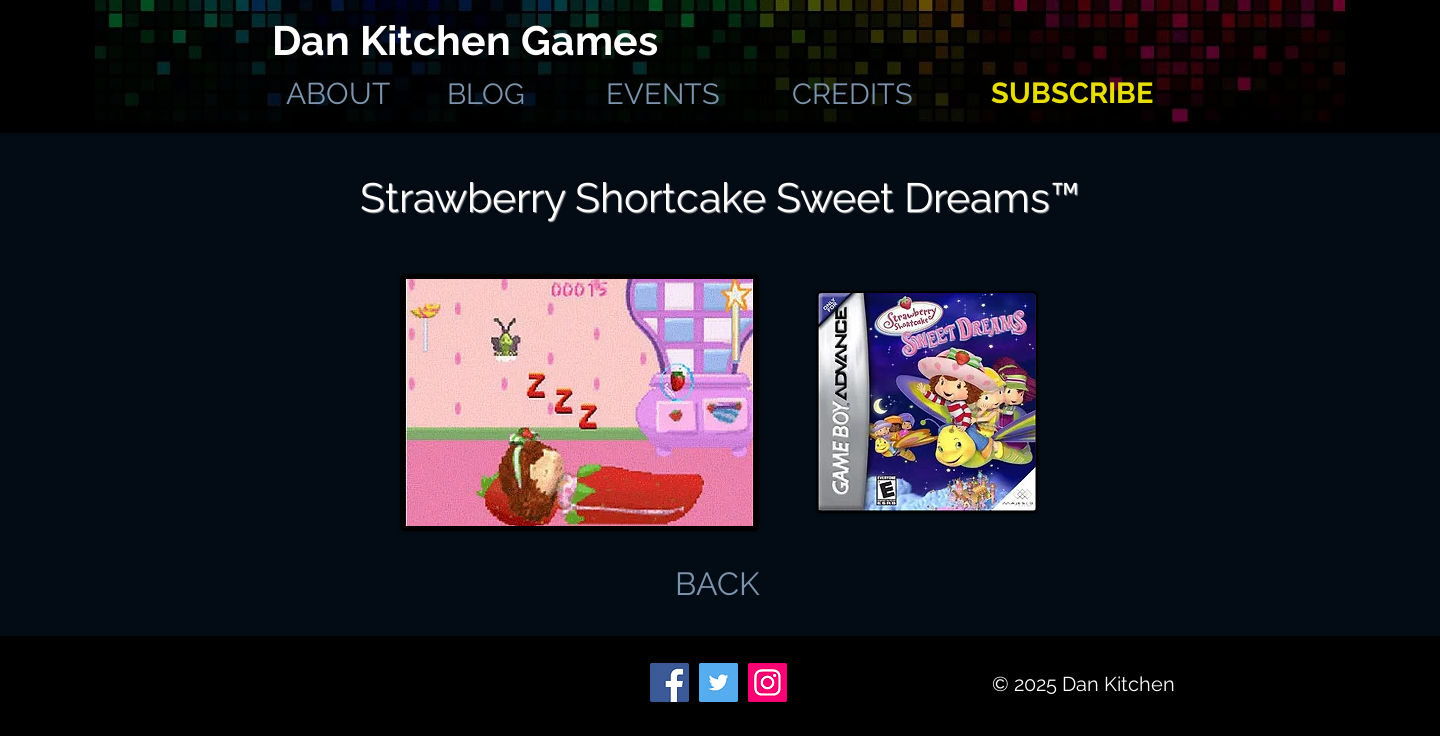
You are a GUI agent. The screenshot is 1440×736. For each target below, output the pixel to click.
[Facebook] (669, 682)
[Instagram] (767, 682)
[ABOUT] (337, 94)
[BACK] (717, 584)
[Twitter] (718, 682)
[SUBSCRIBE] (1071, 93)
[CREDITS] (852, 94)
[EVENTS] (662, 94)
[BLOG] (485, 94)
